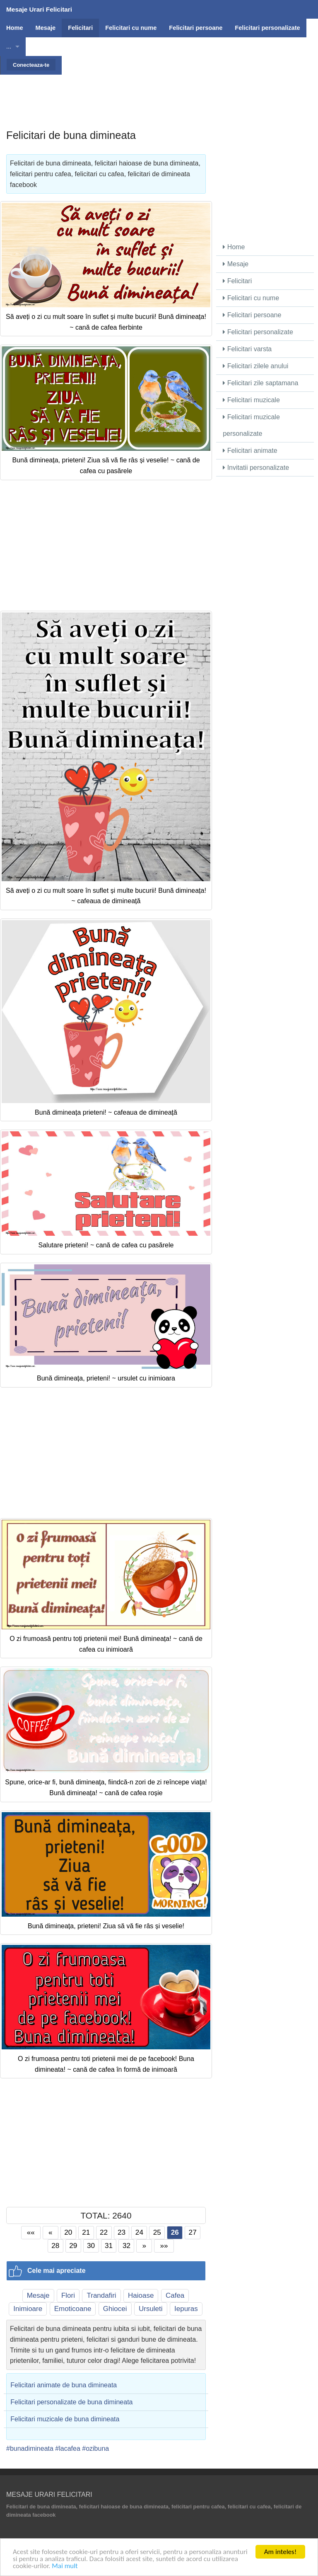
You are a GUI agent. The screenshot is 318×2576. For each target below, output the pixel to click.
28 (55, 2245)
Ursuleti (151, 2309)
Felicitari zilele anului (255, 365)
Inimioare (27, 2309)
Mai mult (65, 2566)
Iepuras (186, 2309)
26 (175, 2232)
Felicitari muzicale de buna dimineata (64, 2419)
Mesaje (38, 2295)
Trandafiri (101, 2295)
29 (73, 2245)
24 (139, 2232)
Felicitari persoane (252, 314)
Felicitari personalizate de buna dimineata (71, 2402)
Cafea (175, 2295)
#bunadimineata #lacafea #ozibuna (57, 2448)
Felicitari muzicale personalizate (251, 425)
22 (104, 2232)
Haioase (141, 2295)
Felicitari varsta (247, 348)
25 (157, 2232)
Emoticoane (73, 2309)
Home (234, 246)
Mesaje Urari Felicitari (39, 9)
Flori (68, 2295)
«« (31, 2232)
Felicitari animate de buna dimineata (63, 2385)
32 (126, 2245)
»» (164, 2245)
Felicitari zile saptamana (260, 382)
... (8, 46)
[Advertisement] (159, 93)
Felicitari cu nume (251, 297)
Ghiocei (115, 2309)
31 (109, 2245)
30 (91, 2245)
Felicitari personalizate (258, 331)
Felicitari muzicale (251, 399)
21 (86, 2232)
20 (68, 2232)
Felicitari (237, 280)
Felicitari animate (250, 450)
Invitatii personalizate (256, 467)
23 (121, 2232)
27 (193, 2232)
